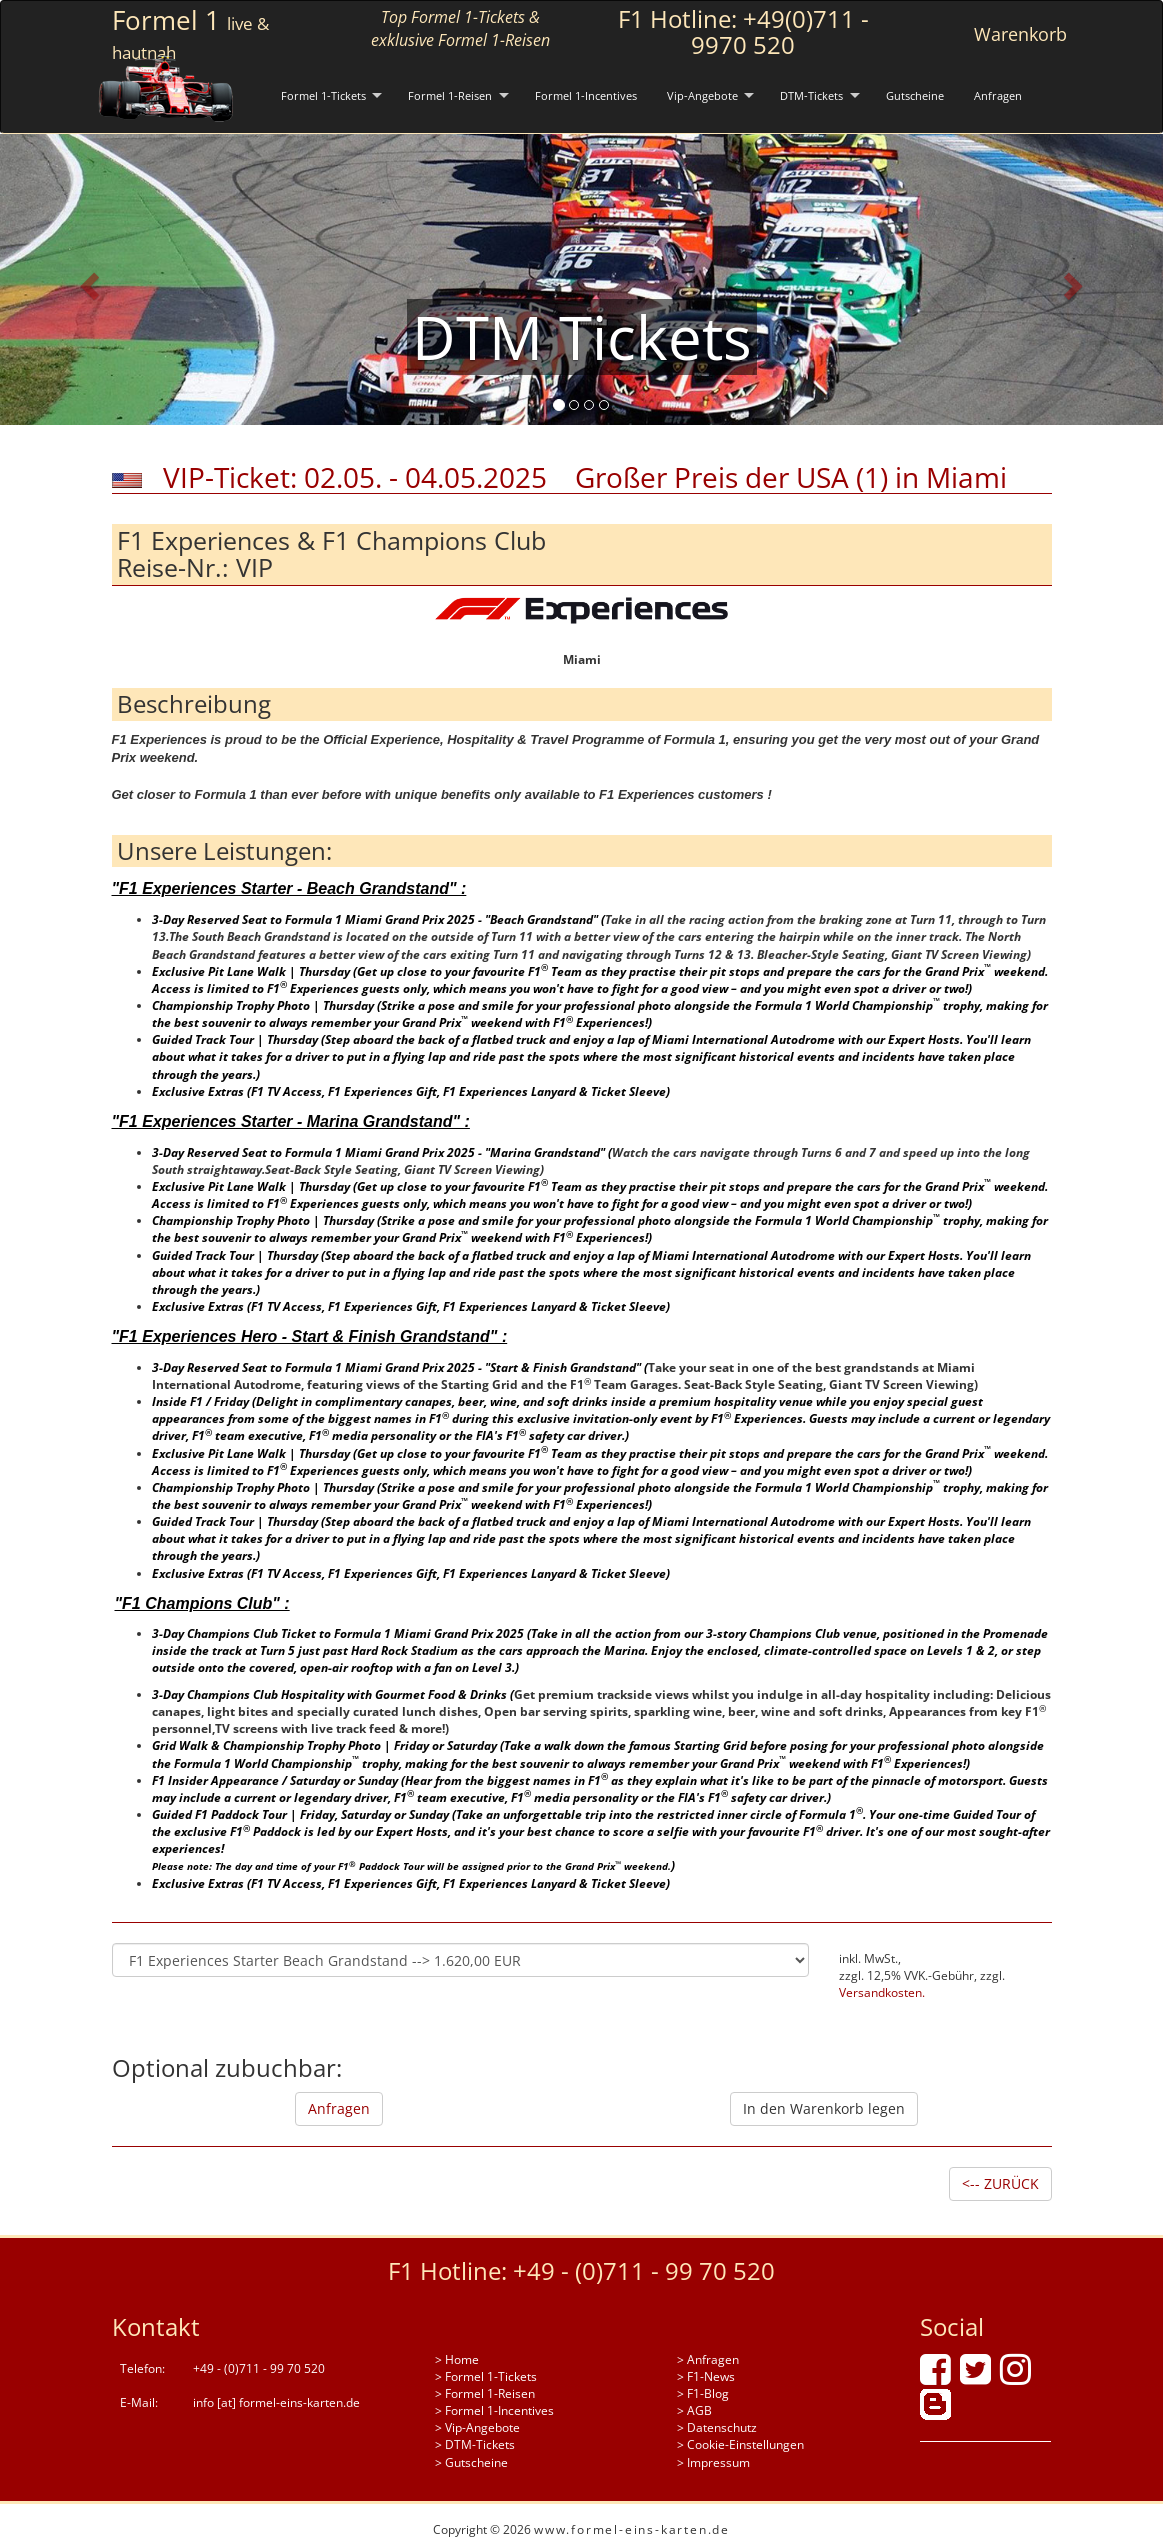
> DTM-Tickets (475, 2444)
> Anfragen (708, 2359)
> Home (457, 2359)
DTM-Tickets (811, 95)
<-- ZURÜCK (1000, 2183)
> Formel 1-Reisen (485, 2393)
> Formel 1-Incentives (494, 2410)
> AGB (694, 2410)
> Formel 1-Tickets (486, 2376)
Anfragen (998, 95)
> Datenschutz (717, 2427)
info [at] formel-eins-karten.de (276, 2402)
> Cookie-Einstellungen (740, 2444)
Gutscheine (915, 95)
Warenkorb (1020, 34)
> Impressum (713, 2462)
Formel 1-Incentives (586, 95)
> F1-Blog (703, 2393)
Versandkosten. (882, 1992)
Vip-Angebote (702, 95)
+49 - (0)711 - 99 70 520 (644, 2270)
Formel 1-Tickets (323, 95)
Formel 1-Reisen (450, 95)
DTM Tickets (582, 337)
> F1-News (706, 2376)
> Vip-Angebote (477, 2427)
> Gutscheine (471, 2462)
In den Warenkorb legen (824, 2108)
